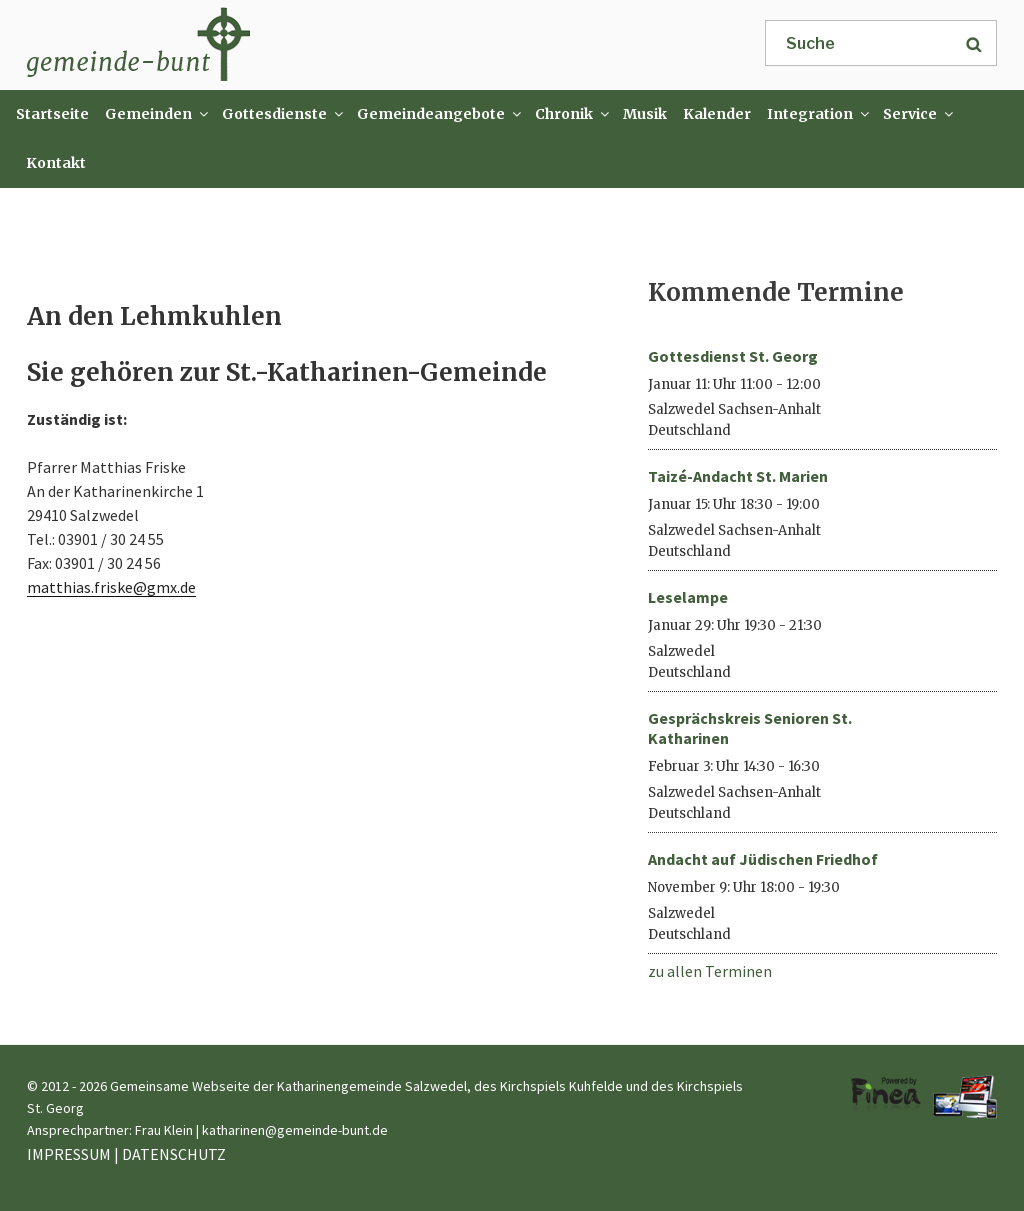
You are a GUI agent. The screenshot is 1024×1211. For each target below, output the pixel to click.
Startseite (52, 114)
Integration (819, 114)
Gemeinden (157, 114)
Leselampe (688, 597)
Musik (645, 114)
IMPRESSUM (69, 1154)
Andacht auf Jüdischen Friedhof (763, 859)
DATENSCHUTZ (174, 1154)
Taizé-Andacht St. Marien (738, 476)
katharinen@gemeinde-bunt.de (295, 1130)
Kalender (717, 114)
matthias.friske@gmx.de (111, 587)
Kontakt (56, 163)
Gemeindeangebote (440, 114)
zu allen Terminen (710, 971)
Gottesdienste (283, 114)
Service (919, 114)
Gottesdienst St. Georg (733, 356)
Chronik (573, 114)
